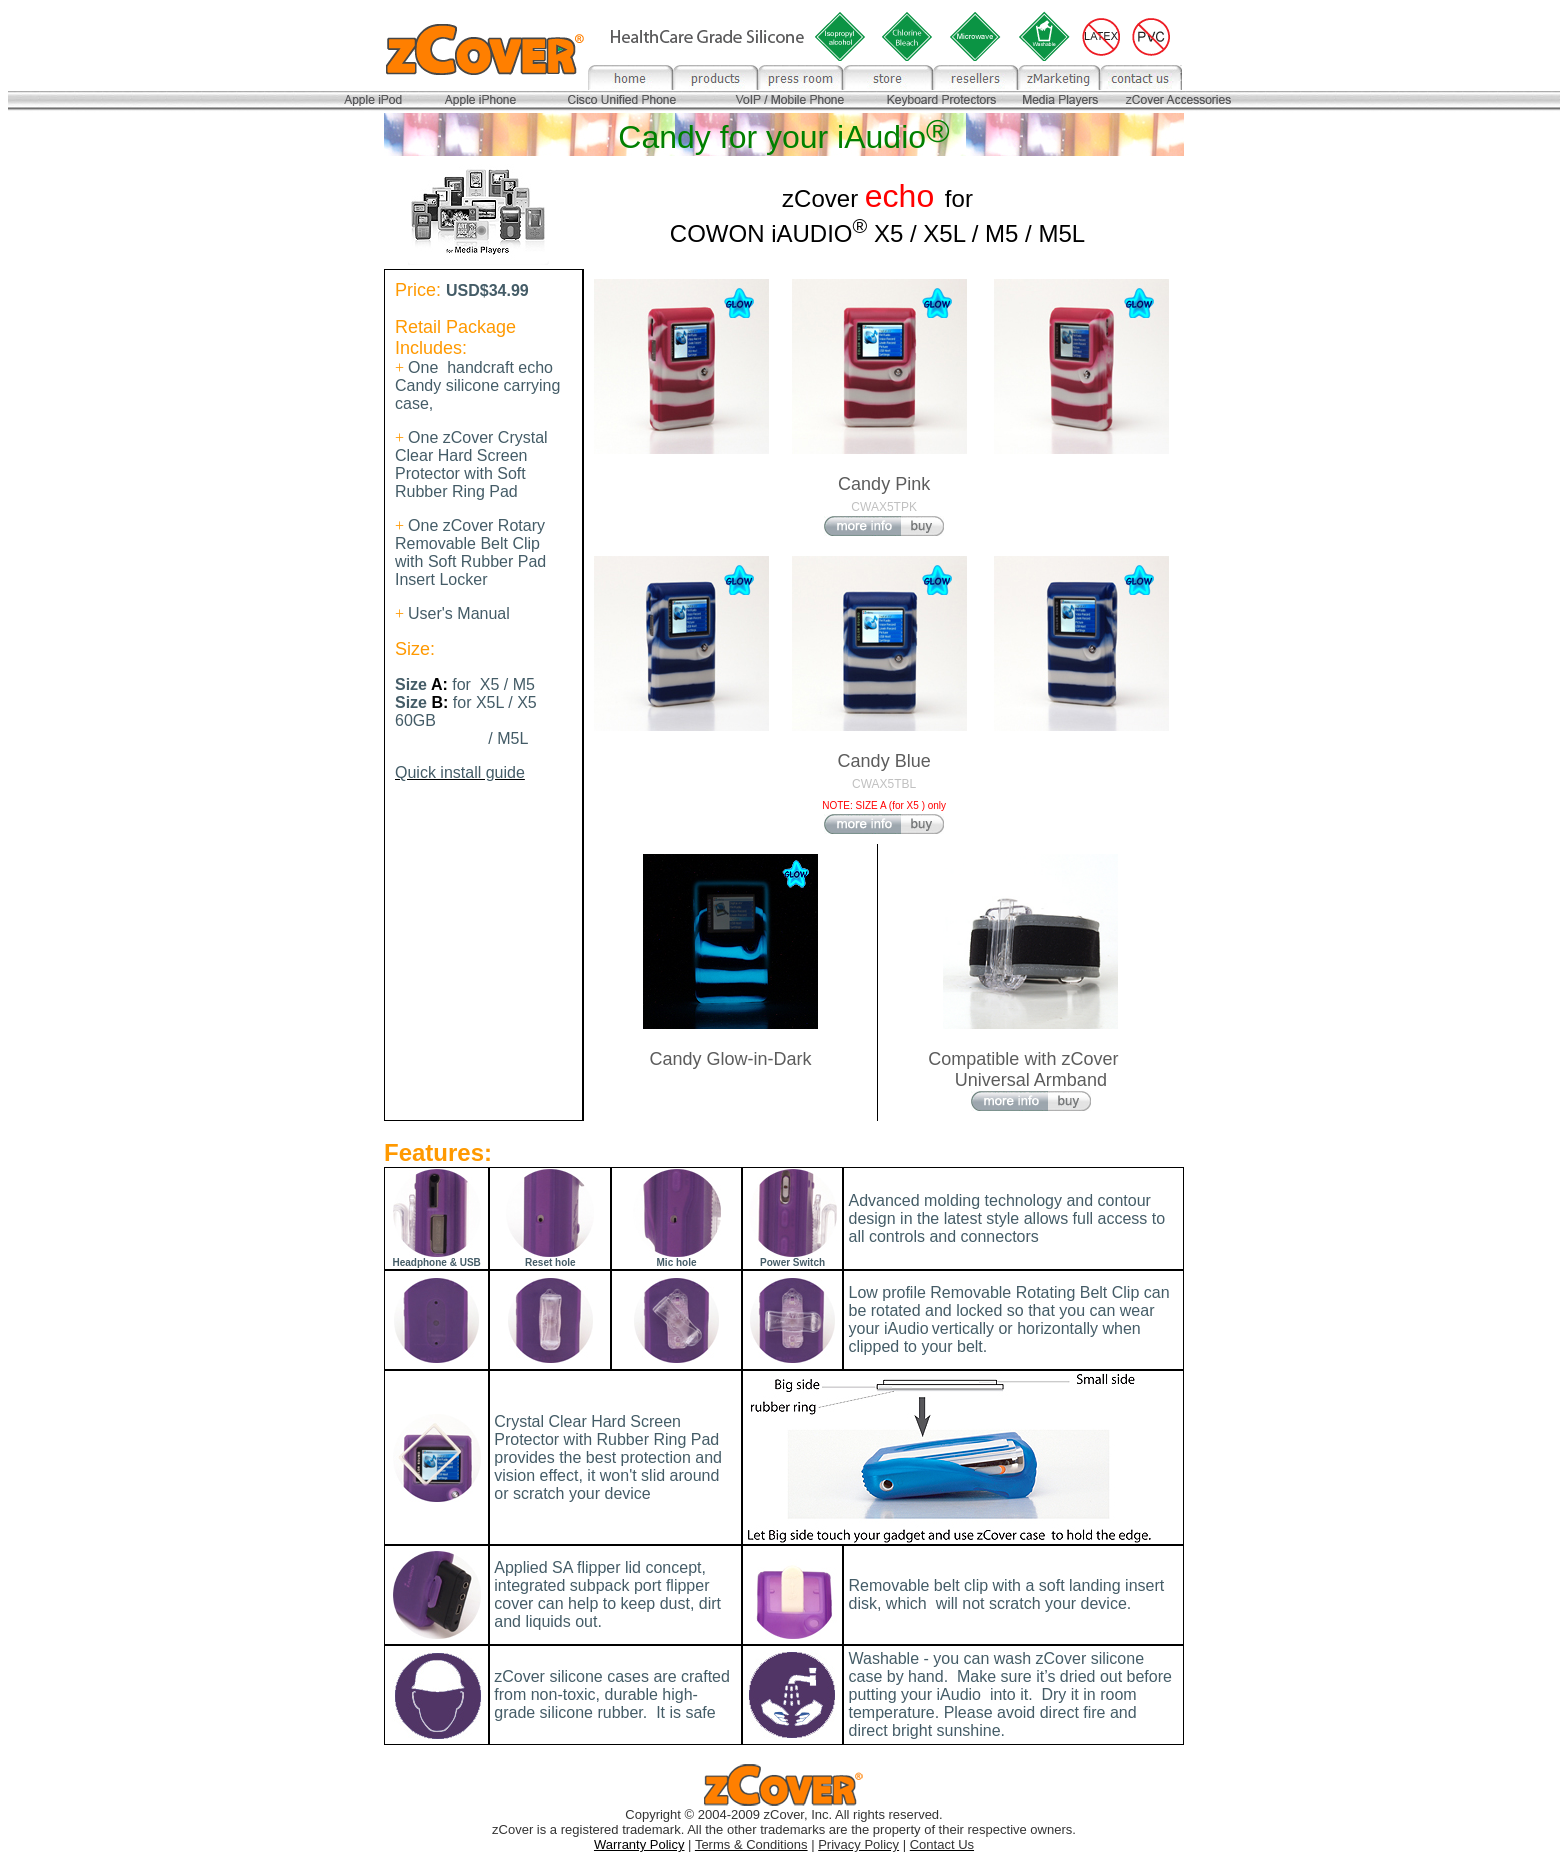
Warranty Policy (639, 1844)
